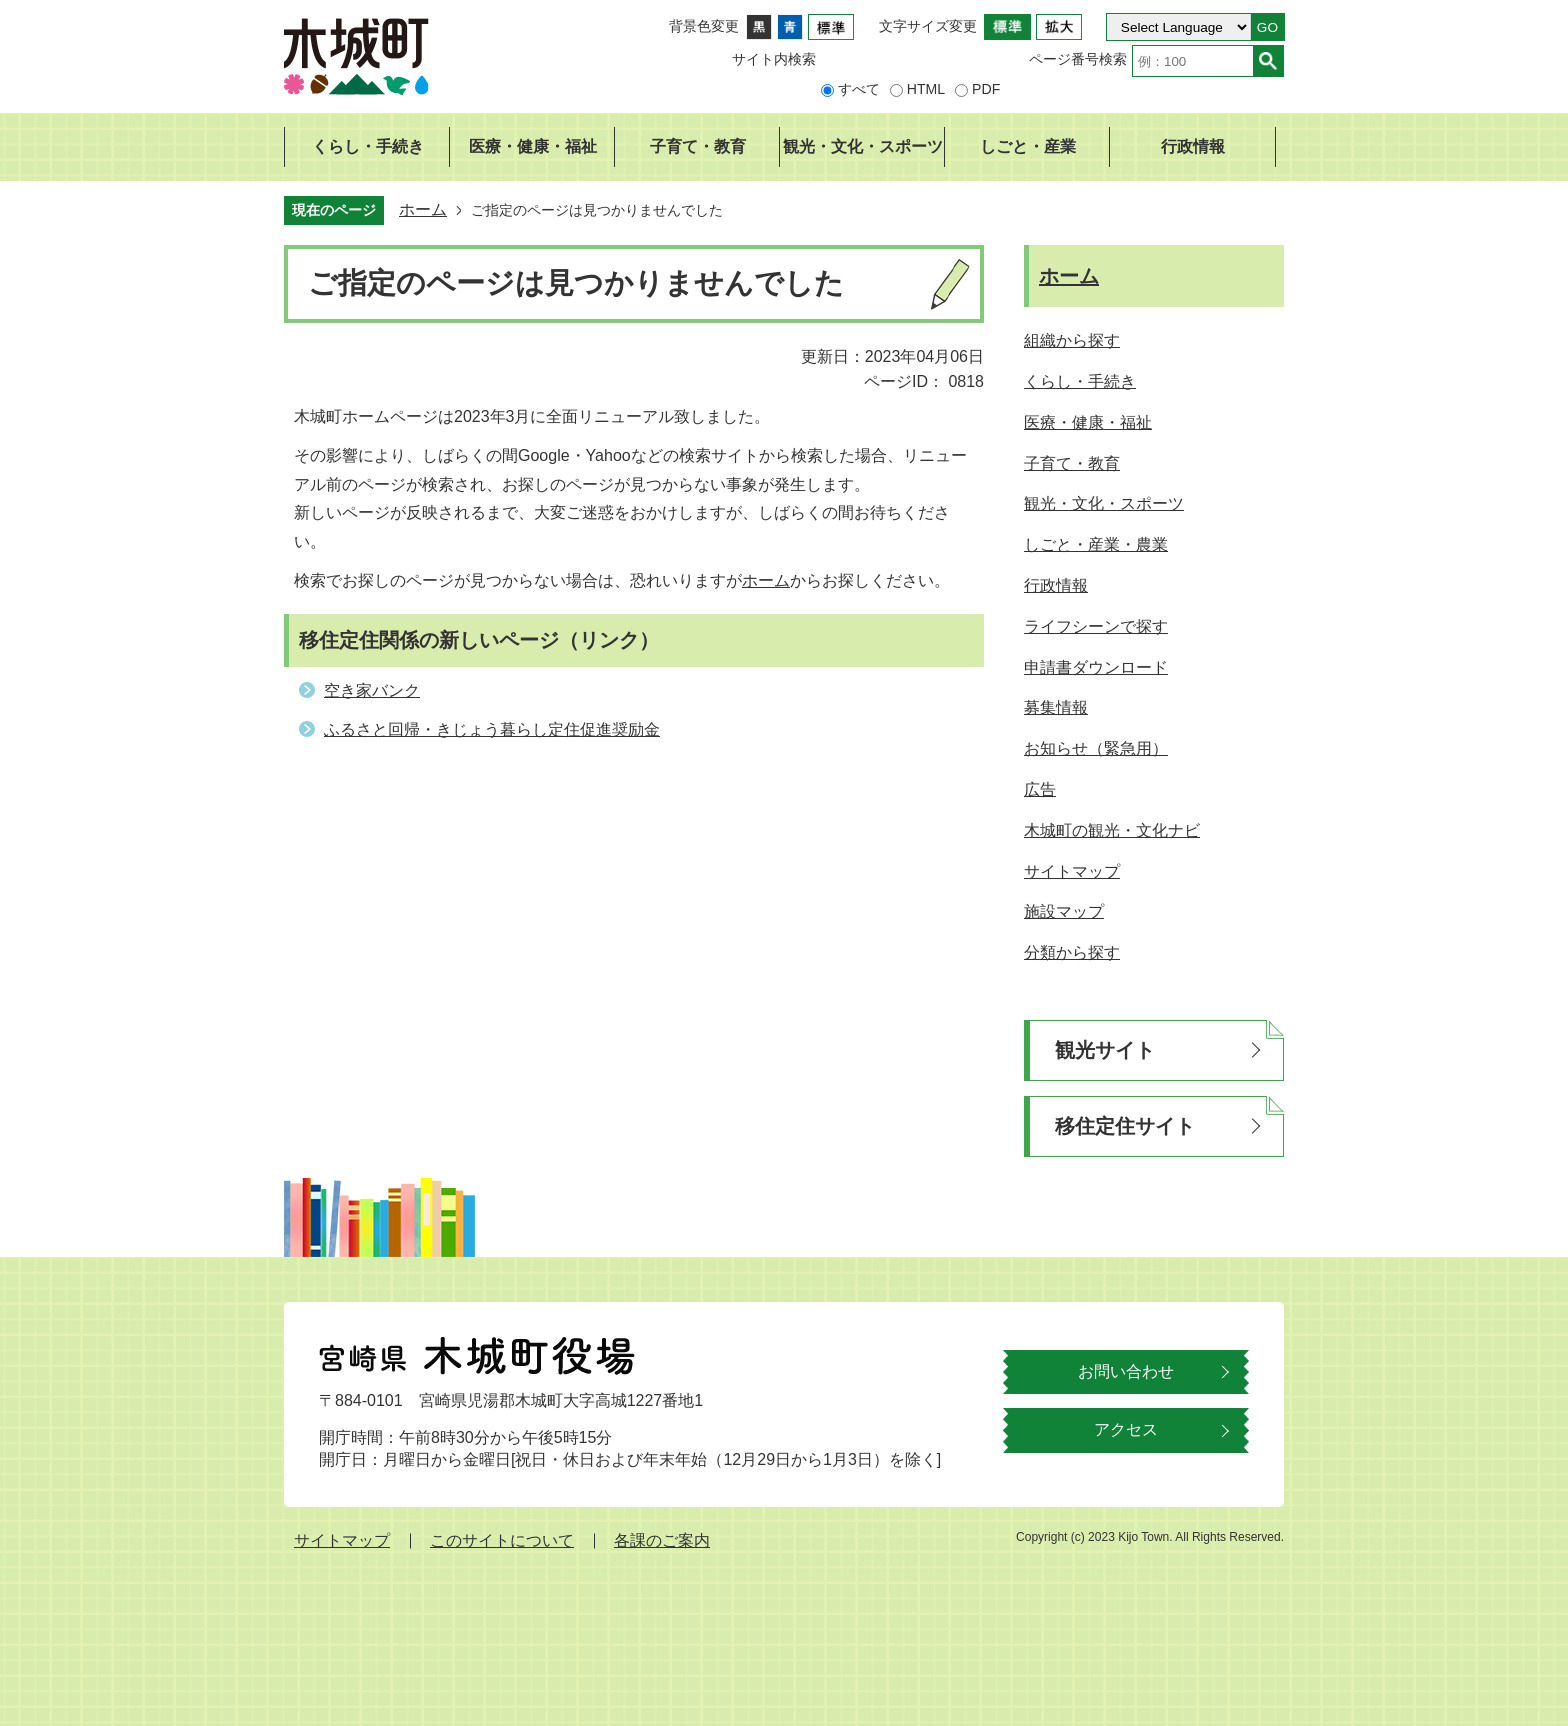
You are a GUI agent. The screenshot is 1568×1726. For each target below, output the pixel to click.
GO (1267, 27)
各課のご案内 (662, 1540)
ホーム (423, 209)
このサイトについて (502, 1540)
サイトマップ (342, 1540)
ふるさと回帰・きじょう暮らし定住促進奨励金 (492, 729)
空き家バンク (372, 690)
